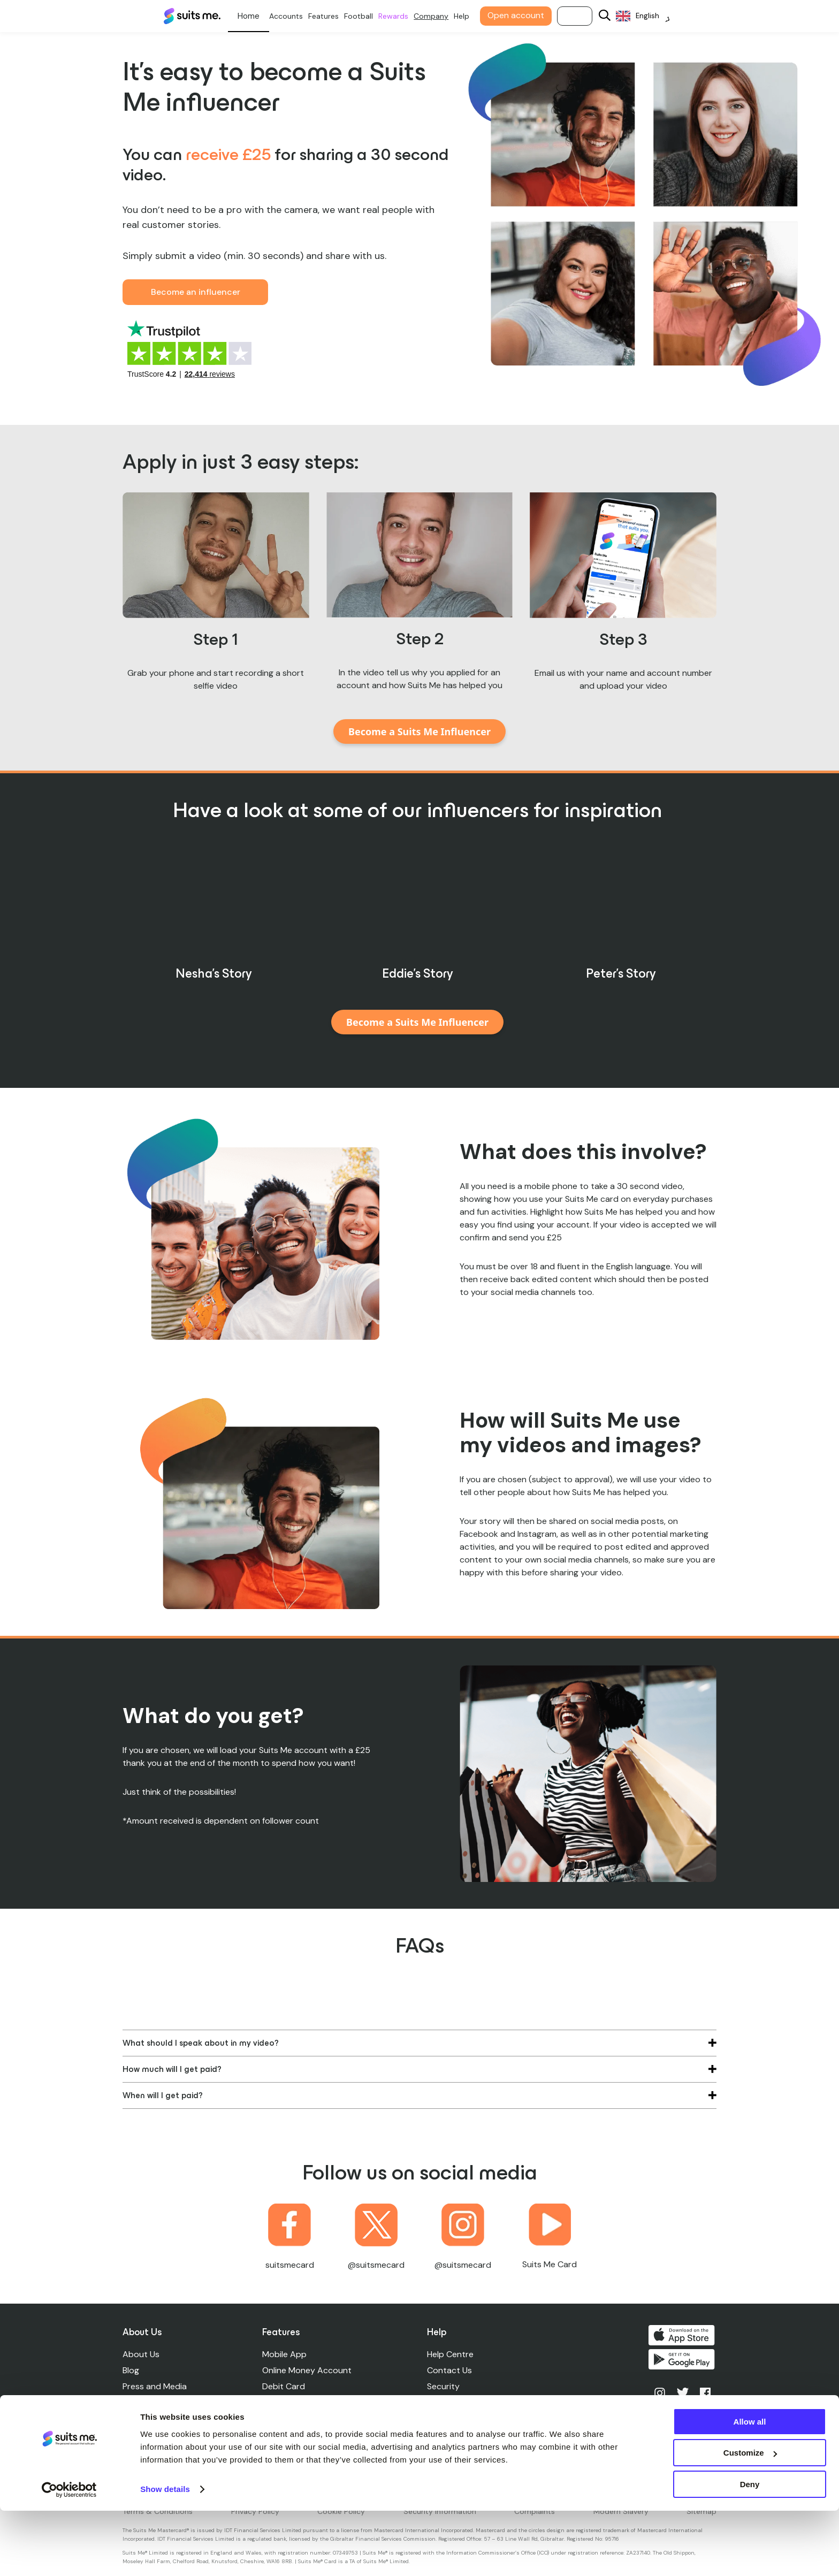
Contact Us (450, 2370)
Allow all (750, 2486)
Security (444, 2386)
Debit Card (284, 2386)
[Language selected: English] (649, 16)
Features (330, 16)
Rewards (400, 16)
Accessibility (452, 2450)
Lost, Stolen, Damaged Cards (485, 2418)
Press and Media (155, 2386)
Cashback (282, 2418)
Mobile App (285, 2354)
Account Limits (457, 2402)
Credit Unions (289, 2434)
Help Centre (451, 2354)
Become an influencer (195, 292)
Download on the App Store (683, 2335)
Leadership (144, 2402)
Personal (255, 16)
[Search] (611, 16)
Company (437, 16)
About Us (141, 2354)
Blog (131, 2370)
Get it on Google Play (683, 2361)
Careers (138, 2418)
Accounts (292, 16)
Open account (522, 15)
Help (468, 16)
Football (364, 16)
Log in (580, 15)
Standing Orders (295, 2402)
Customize (750, 2518)
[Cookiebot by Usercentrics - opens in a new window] (69, 2555)
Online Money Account (307, 2370)
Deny (750, 2549)
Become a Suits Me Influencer (419, 731)
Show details (165, 2554)
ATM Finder (450, 2434)
